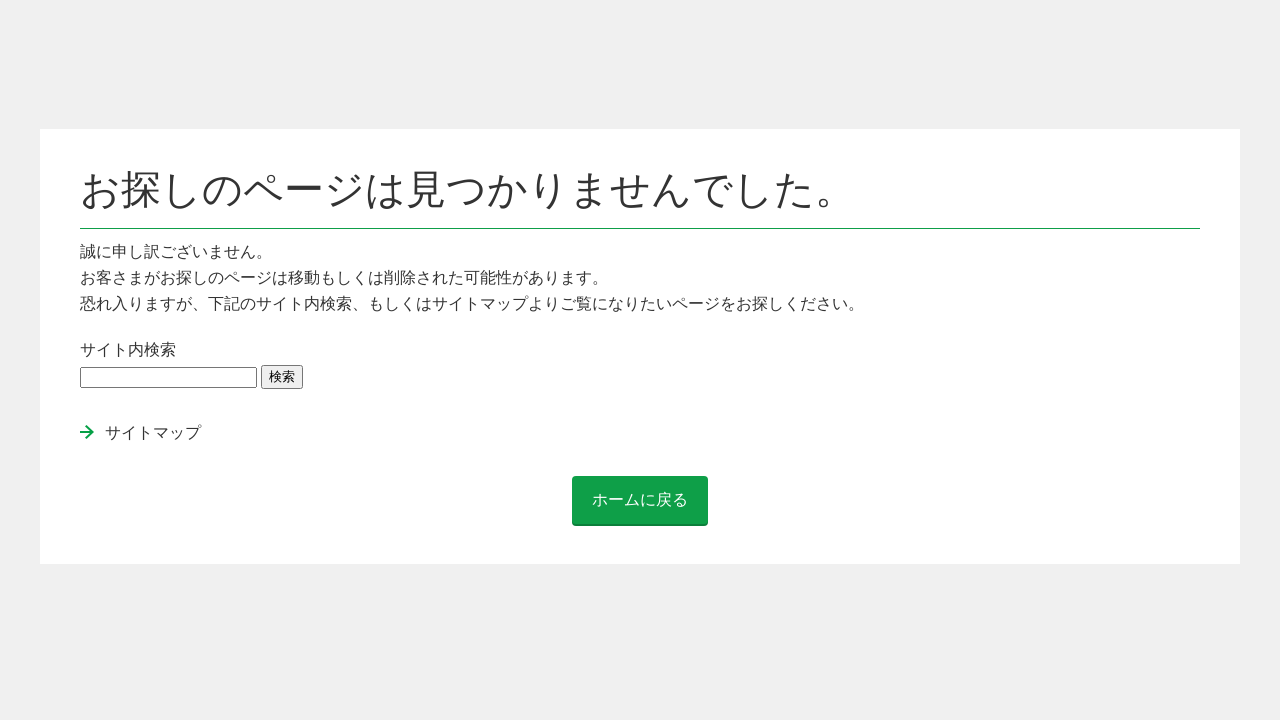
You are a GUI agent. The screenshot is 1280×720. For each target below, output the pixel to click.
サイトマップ (153, 432)
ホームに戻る (640, 499)
